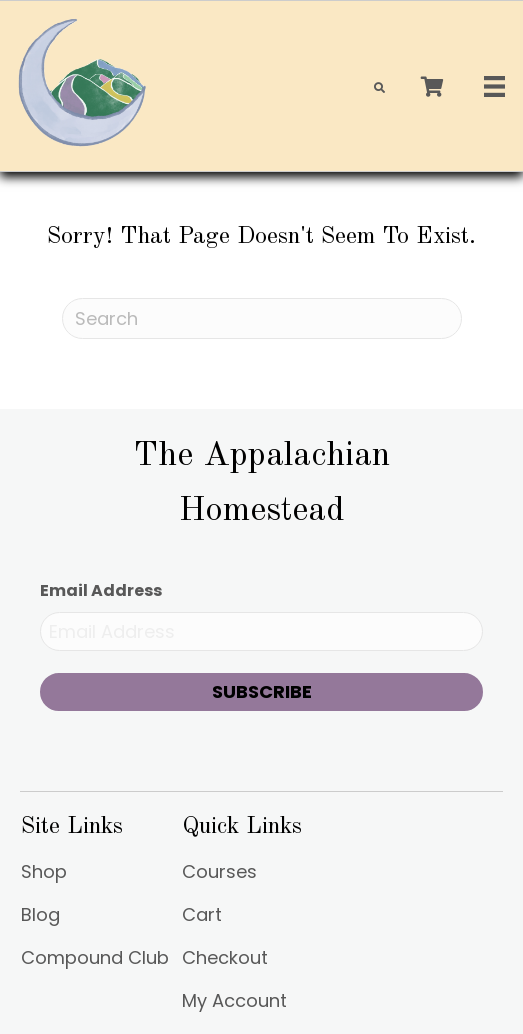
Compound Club (95, 959)
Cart (202, 916)
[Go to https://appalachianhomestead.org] (261, 483)
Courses (219, 873)
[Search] (262, 318)
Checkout (225, 959)
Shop (44, 873)
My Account (234, 1002)
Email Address (101, 590)
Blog (40, 916)
